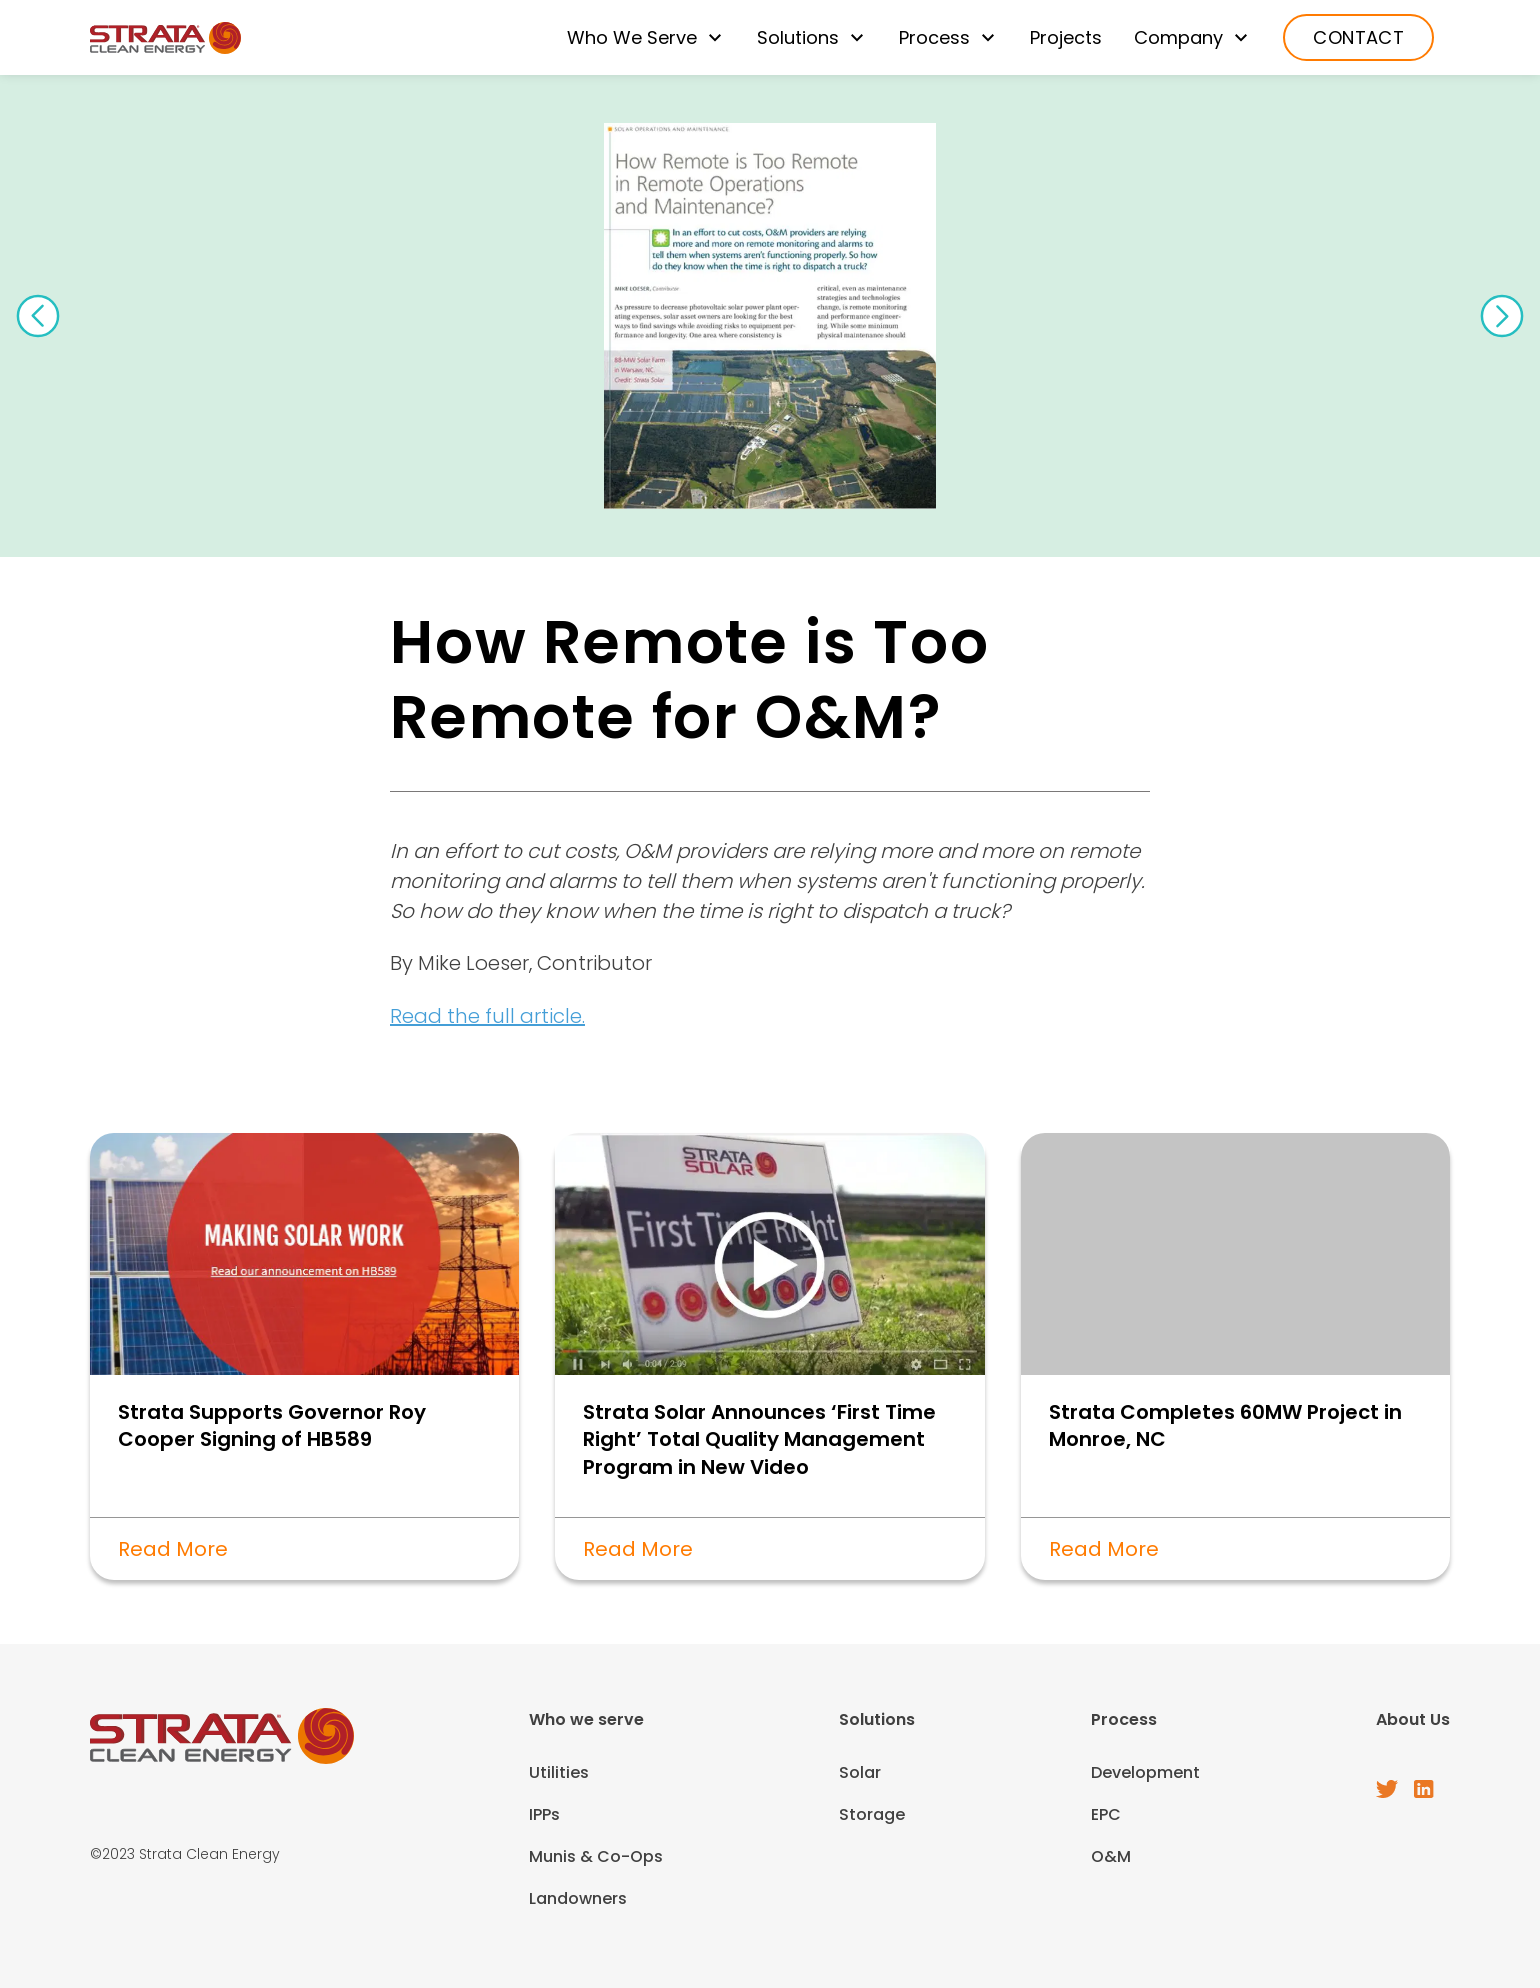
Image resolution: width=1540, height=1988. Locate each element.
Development (1145, 1772)
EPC (1106, 1814)
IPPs (544, 1814)
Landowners (578, 1898)
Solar (860, 1772)
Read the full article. (487, 1016)
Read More (173, 1549)
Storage (872, 1814)
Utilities (559, 1772)
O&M (1111, 1856)
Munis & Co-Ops (596, 1856)
